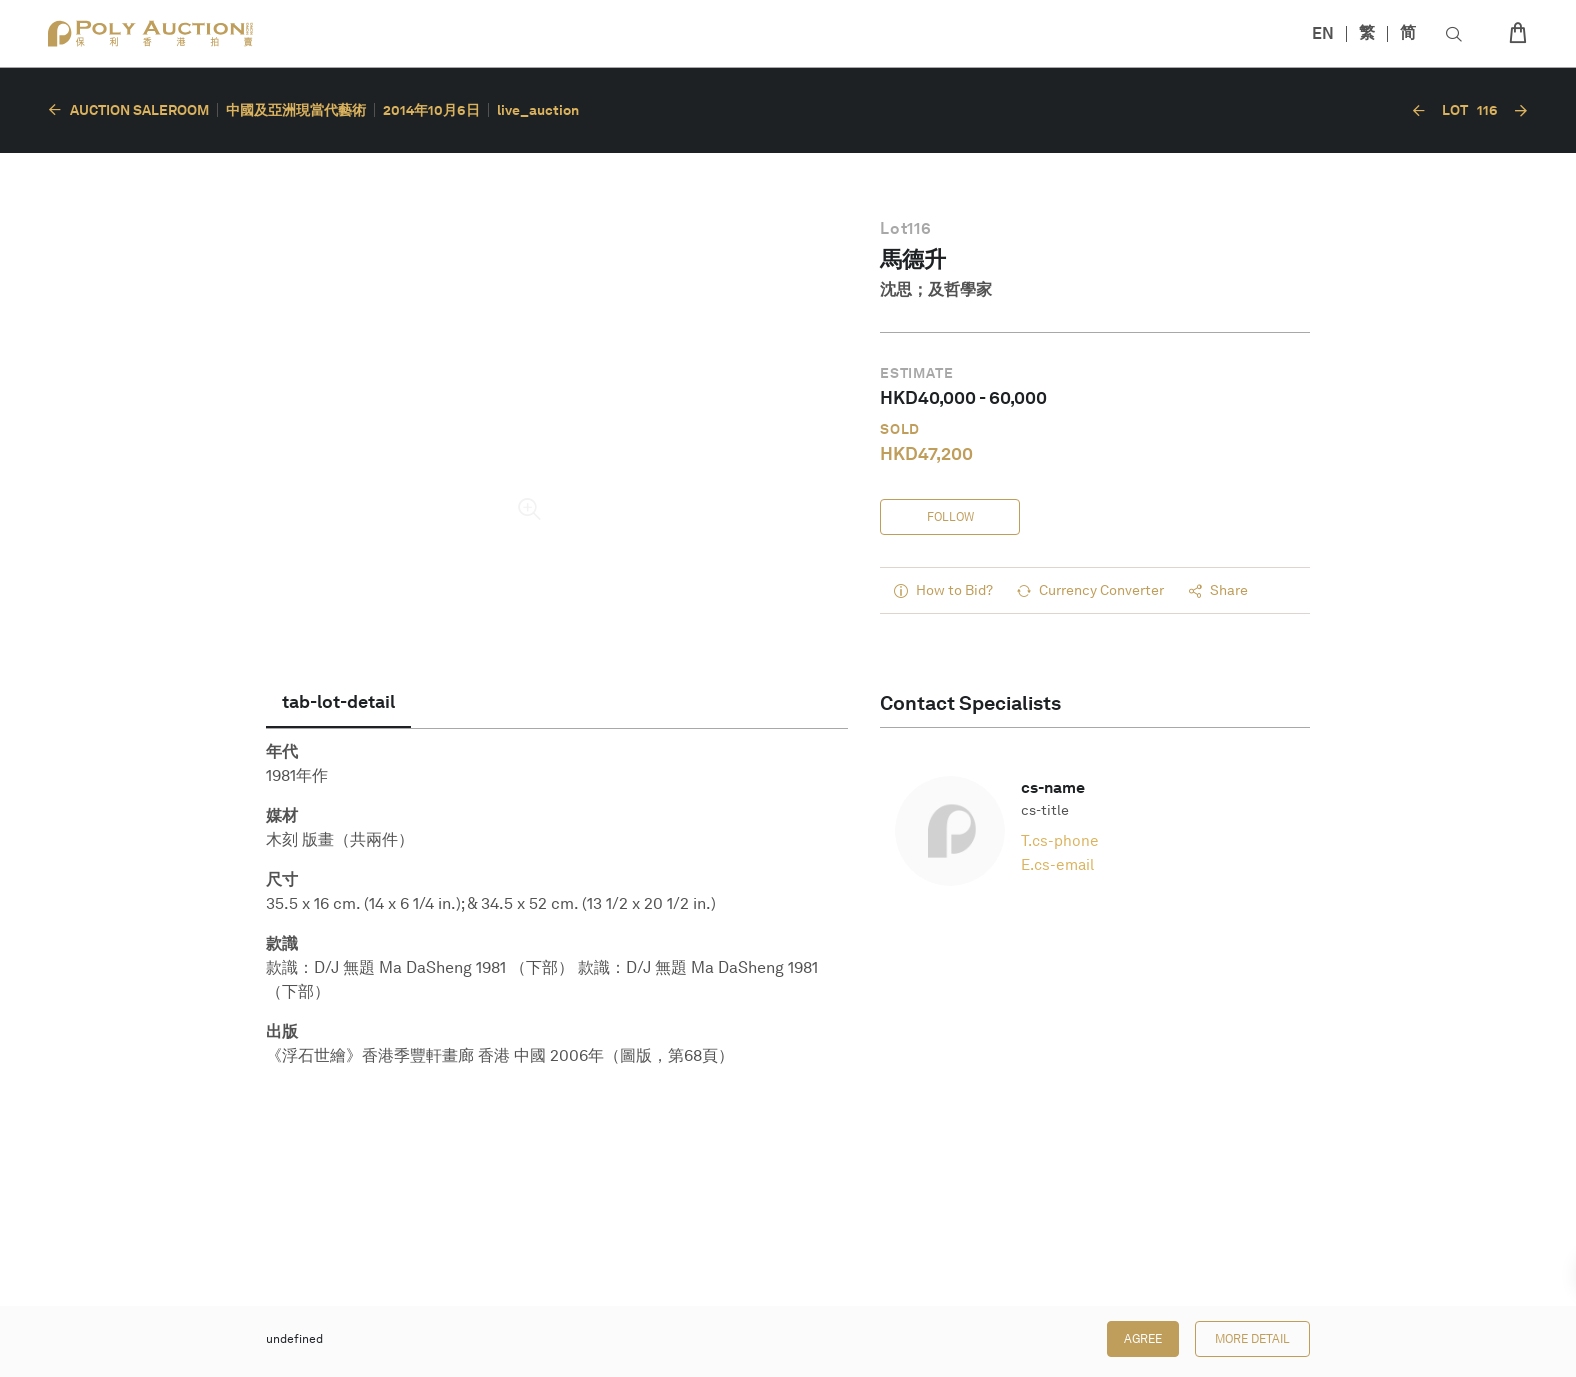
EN (1323, 33)
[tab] (338, 702)
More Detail (1252, 1339)
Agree (1143, 1339)
